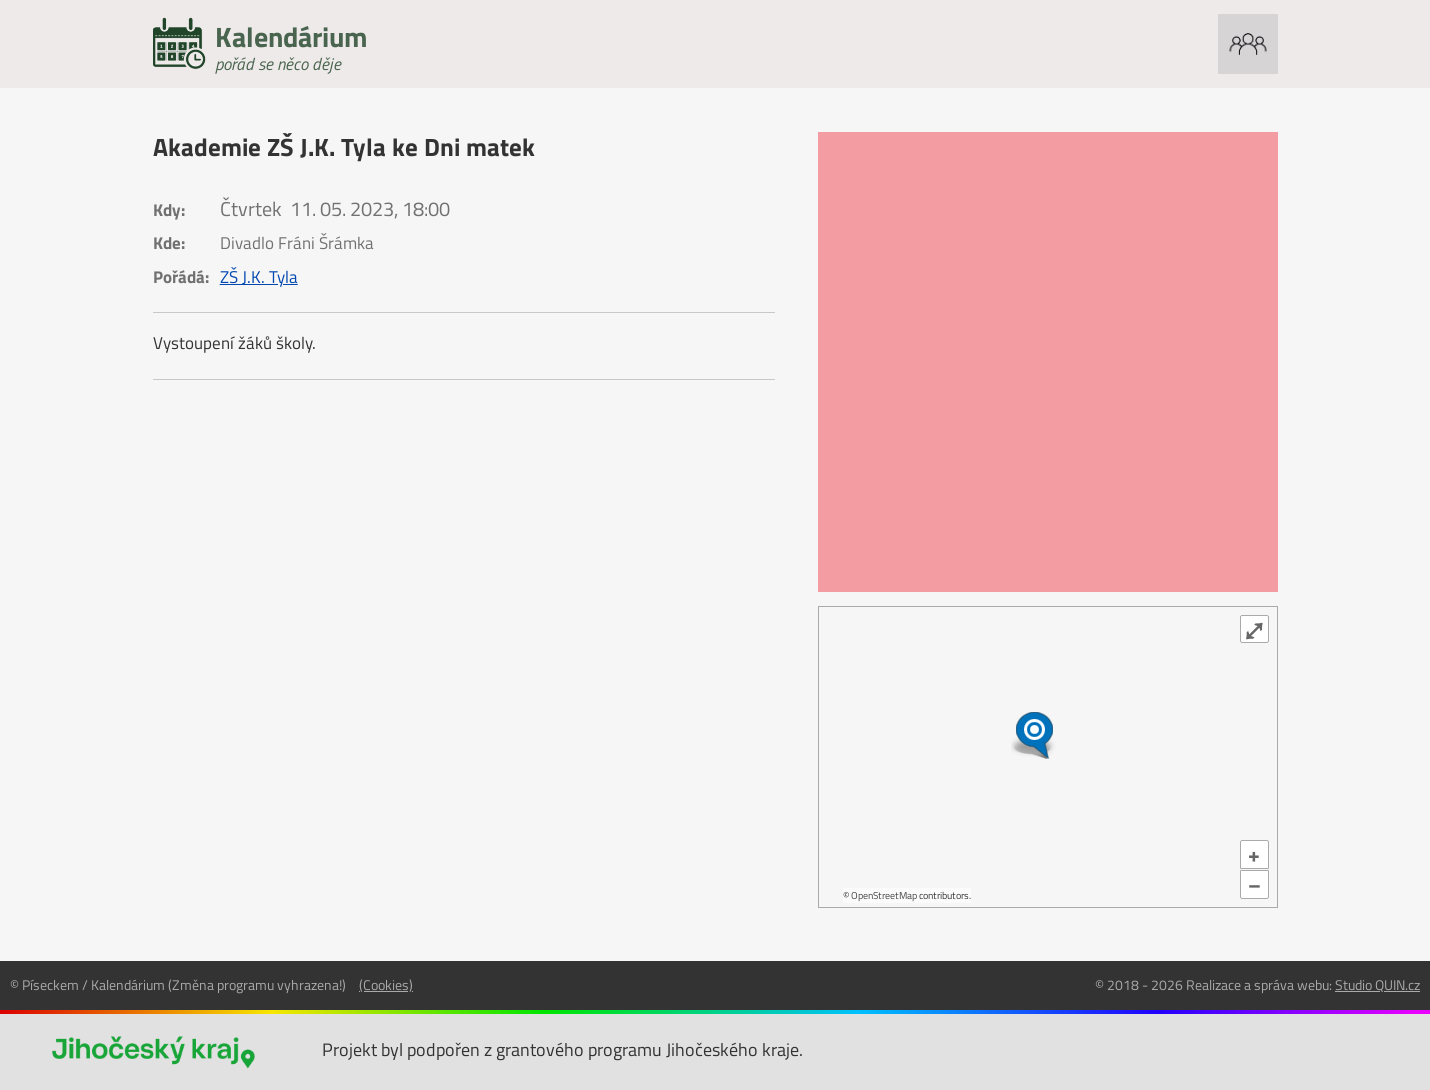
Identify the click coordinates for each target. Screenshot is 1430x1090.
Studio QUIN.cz (1377, 984)
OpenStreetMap (884, 895)
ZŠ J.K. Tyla (259, 277)
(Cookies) (386, 984)
